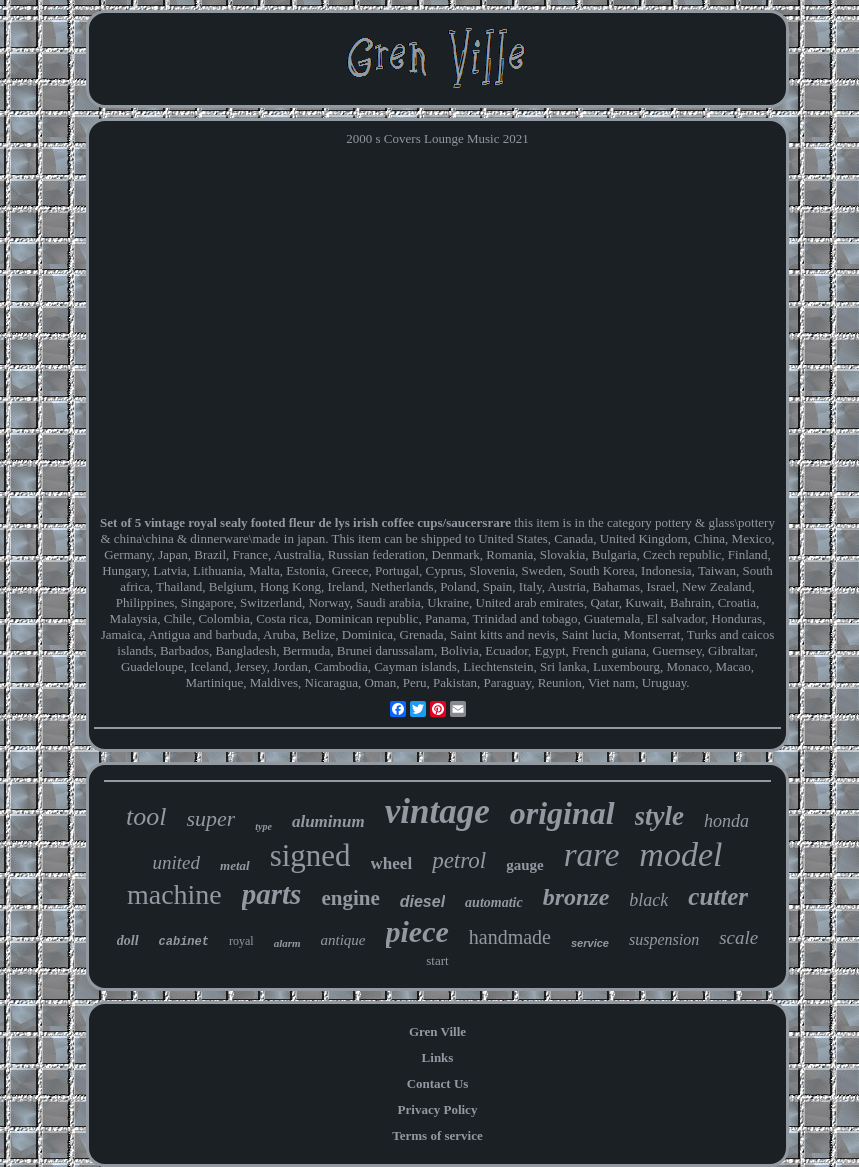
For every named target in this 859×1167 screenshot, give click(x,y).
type (263, 826)
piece (417, 931)
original (562, 813)
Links (438, 1057)
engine (350, 898)
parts (272, 894)
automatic (494, 902)
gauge (525, 865)
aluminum (328, 821)
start (437, 960)
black (648, 900)
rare (592, 855)
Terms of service (437, 1135)
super (210, 818)
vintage (437, 811)
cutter (718, 896)
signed (310, 855)
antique (343, 940)
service (590, 943)
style (659, 816)
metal (235, 865)
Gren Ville (437, 1031)
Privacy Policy (438, 1109)
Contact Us (438, 1083)
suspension (664, 939)
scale (738, 937)
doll (128, 940)
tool (146, 816)
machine (174, 894)
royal (241, 941)
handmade (510, 937)
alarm (287, 943)
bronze (576, 897)
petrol (459, 860)
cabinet (184, 942)
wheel (392, 863)
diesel (422, 901)
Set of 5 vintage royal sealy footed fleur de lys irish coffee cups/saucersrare (305, 522)
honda (726, 821)
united (177, 862)
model (680, 854)
